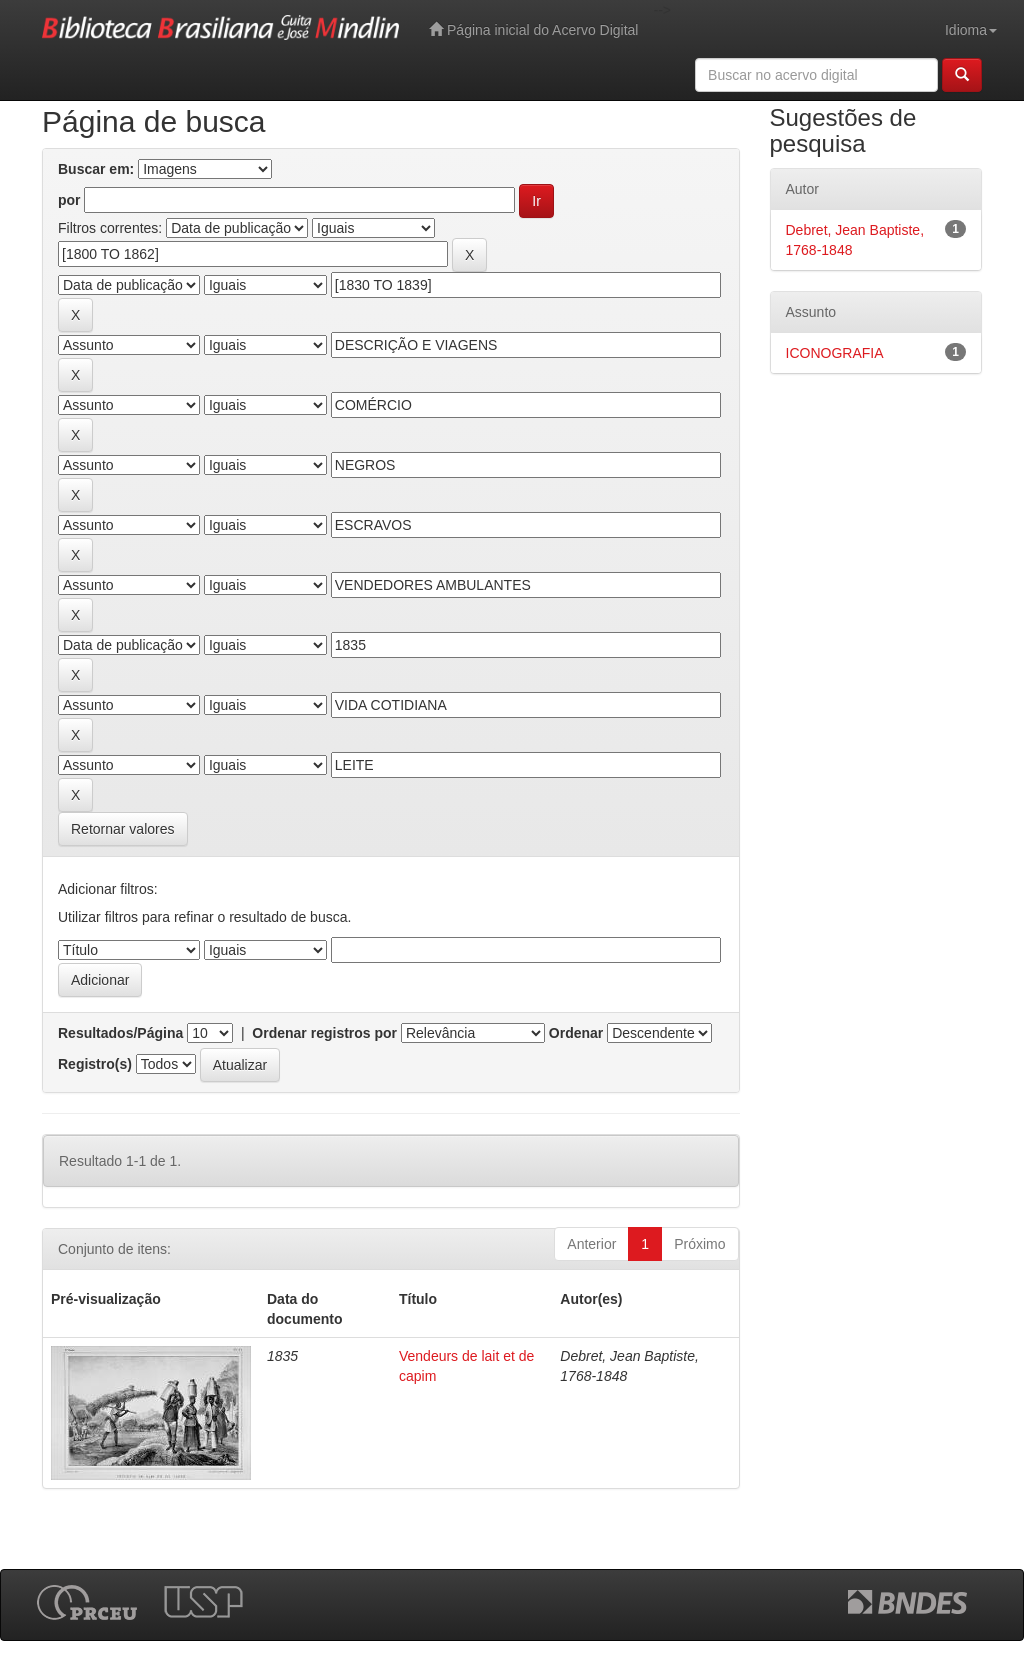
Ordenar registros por (324, 1033)
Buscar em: (96, 169)
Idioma (971, 30)
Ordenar (576, 1033)
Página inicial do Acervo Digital (533, 29)
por (69, 200)
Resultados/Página (120, 1033)
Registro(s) (95, 1064)
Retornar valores (123, 829)
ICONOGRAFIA (835, 353)
